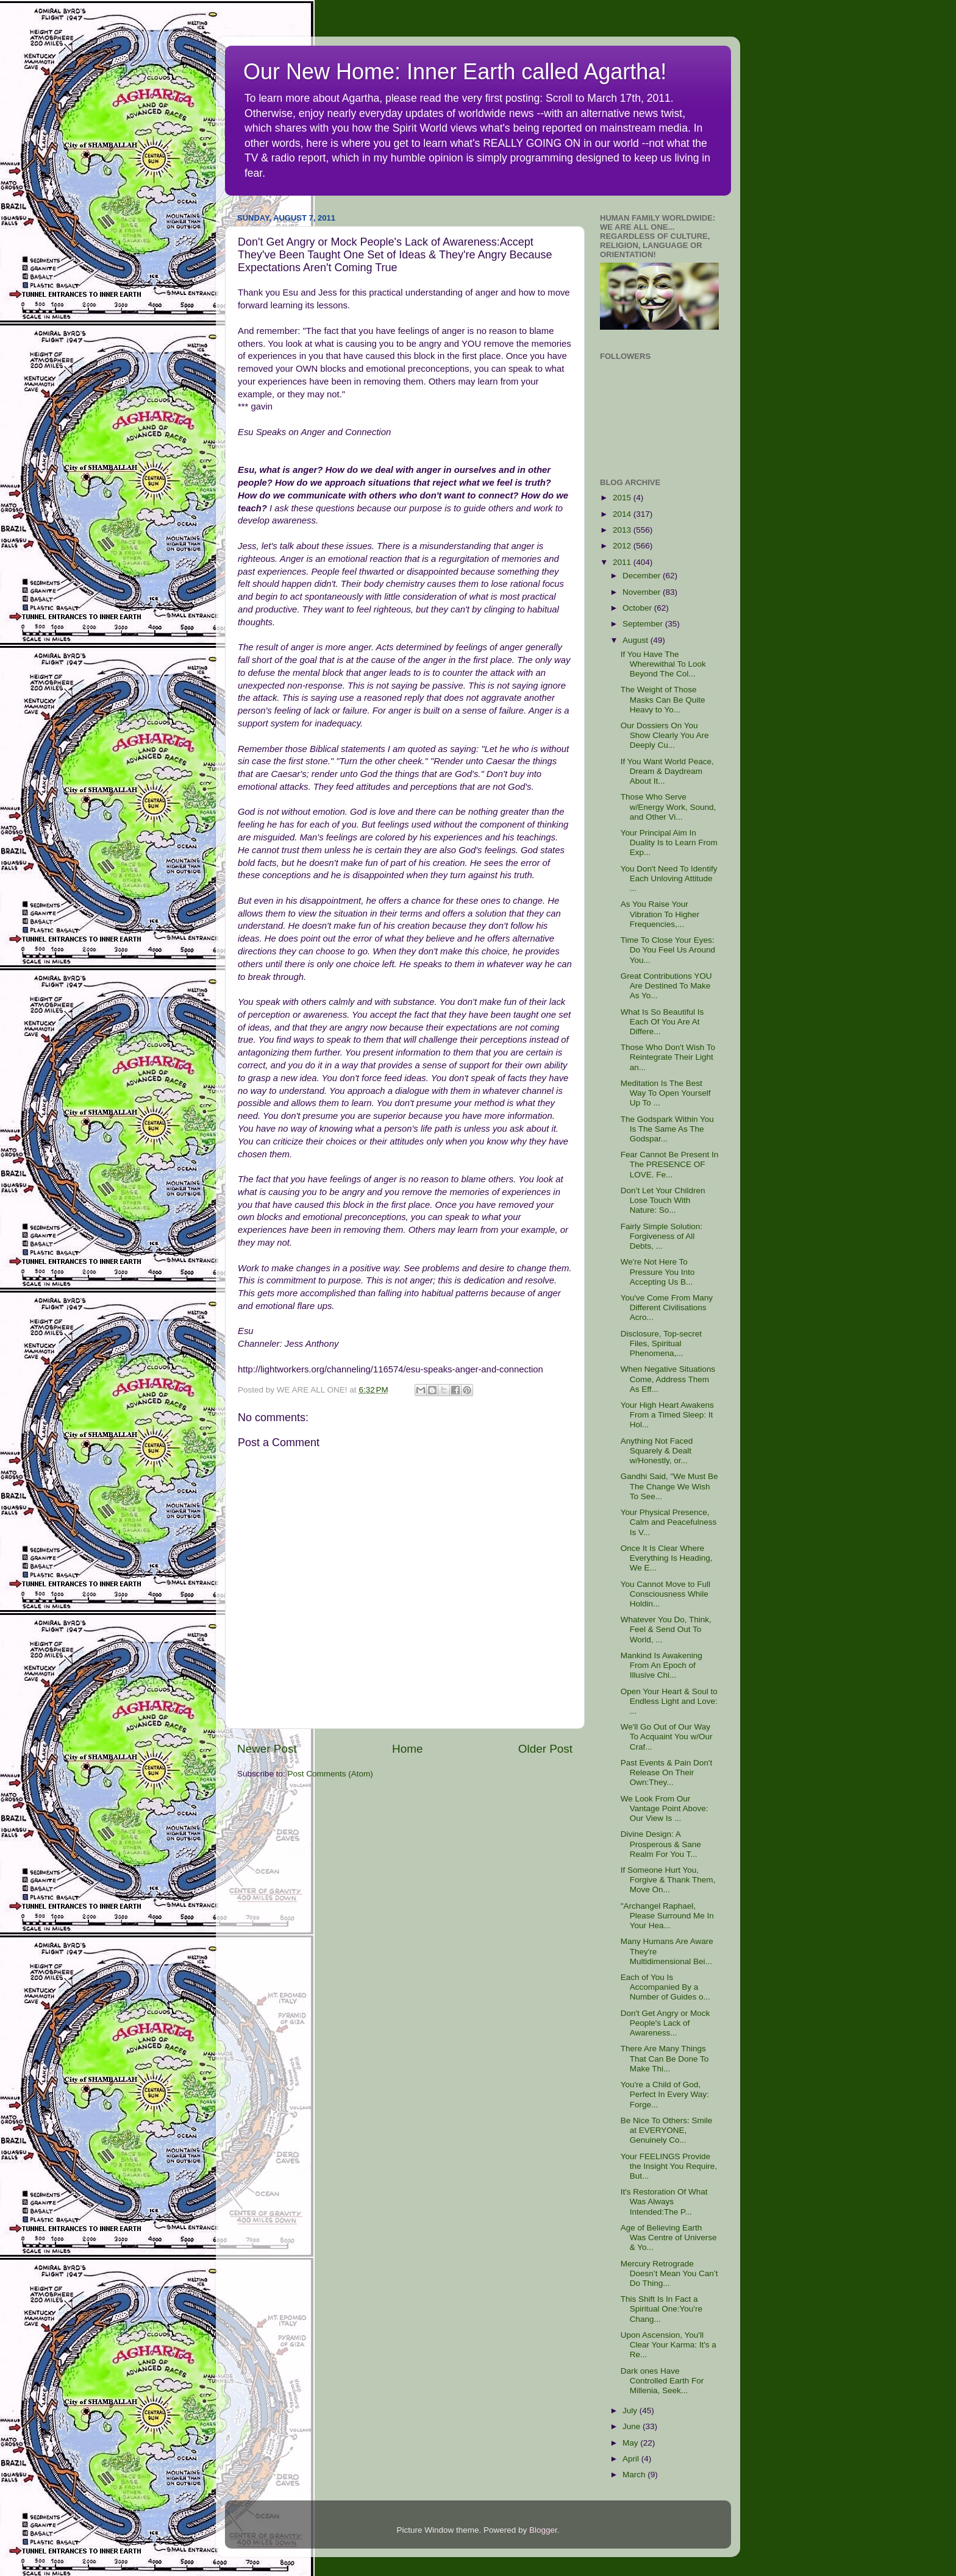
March (634, 2474)
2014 (623, 514)
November (642, 592)
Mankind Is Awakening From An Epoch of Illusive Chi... (661, 1665)
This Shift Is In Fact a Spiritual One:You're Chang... (661, 2308)
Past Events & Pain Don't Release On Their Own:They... (666, 1772)
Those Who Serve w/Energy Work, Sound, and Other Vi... (668, 806)
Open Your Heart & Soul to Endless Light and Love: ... (669, 1701)
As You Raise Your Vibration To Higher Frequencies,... (660, 913)
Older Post (545, 1748)
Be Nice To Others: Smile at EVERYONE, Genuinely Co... (667, 2130)
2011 (623, 562)
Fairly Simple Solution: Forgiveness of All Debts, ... (661, 1236)
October (638, 607)
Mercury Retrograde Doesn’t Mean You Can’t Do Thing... (669, 2273)
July (631, 2410)
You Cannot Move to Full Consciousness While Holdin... (665, 1594)
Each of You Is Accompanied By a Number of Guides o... (665, 1987)
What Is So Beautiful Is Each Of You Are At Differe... (662, 1021)
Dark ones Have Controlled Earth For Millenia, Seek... (662, 2380)
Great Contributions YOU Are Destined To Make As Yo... (666, 985)
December (642, 575)
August (636, 640)
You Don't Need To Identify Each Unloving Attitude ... (669, 878)
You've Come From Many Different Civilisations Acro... (667, 1307)
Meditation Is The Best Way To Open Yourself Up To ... (666, 1093)
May (631, 2442)
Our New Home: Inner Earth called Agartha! (454, 71)
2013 (623, 529)
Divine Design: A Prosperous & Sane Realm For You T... (661, 1843)
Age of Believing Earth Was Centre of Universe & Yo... (669, 2237)
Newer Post (267, 1748)
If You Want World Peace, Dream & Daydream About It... (667, 771)
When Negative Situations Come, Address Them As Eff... (668, 1378)
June (632, 2426)
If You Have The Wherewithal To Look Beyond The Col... (663, 664)
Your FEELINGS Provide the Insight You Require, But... (669, 2166)
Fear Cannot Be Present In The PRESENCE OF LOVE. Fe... (670, 1164)
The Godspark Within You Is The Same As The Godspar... (667, 1129)
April (631, 2458)
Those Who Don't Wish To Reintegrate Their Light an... (668, 1057)
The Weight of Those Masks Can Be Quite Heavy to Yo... (663, 699)
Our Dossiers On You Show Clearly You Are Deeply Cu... (665, 735)
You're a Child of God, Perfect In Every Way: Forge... (665, 2094)
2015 (623, 497)
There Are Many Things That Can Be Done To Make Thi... (665, 2058)
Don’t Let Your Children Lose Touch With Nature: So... (663, 1200)
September (643, 623)
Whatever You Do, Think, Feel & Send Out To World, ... (666, 1629)
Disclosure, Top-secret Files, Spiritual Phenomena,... (661, 1343)
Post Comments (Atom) (330, 1773)
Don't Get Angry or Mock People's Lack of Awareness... (665, 2023)
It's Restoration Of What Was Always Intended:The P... (664, 2201)
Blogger (543, 2530)
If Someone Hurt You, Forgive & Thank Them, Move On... (668, 1879)
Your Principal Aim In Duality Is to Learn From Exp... (669, 842)
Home (407, 1748)
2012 (623, 545)
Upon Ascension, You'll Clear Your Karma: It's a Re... (668, 2344)
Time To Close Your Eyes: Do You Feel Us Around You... (668, 949)
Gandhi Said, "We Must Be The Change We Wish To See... (669, 1486)
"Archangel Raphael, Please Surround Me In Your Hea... (667, 1915)
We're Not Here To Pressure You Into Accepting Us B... (658, 1271)
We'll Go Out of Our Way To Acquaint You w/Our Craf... (667, 1736)
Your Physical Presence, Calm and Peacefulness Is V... (669, 1522)
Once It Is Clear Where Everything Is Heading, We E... (667, 1558)
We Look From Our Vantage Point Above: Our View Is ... (664, 1808)
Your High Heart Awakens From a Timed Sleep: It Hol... (667, 1414)
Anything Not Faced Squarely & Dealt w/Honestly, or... (657, 1450)
